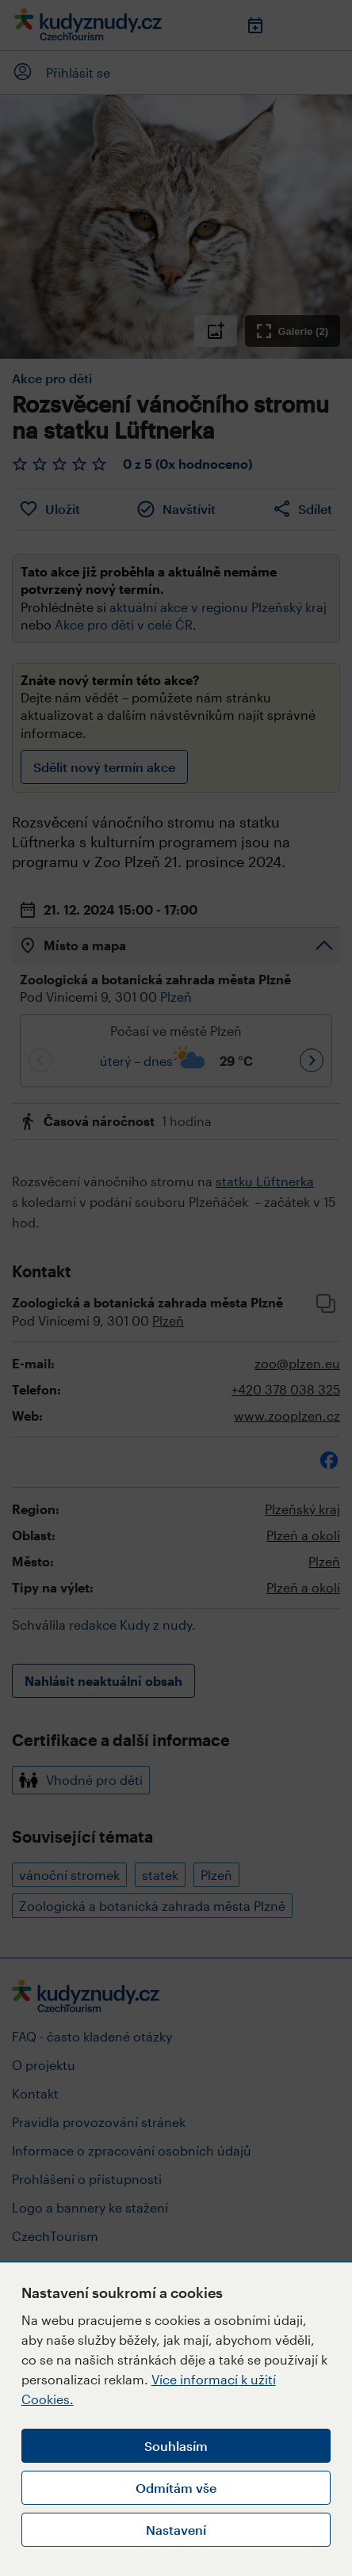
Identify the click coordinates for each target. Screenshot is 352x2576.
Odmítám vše (176, 2487)
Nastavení (176, 2529)
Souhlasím (176, 2445)
